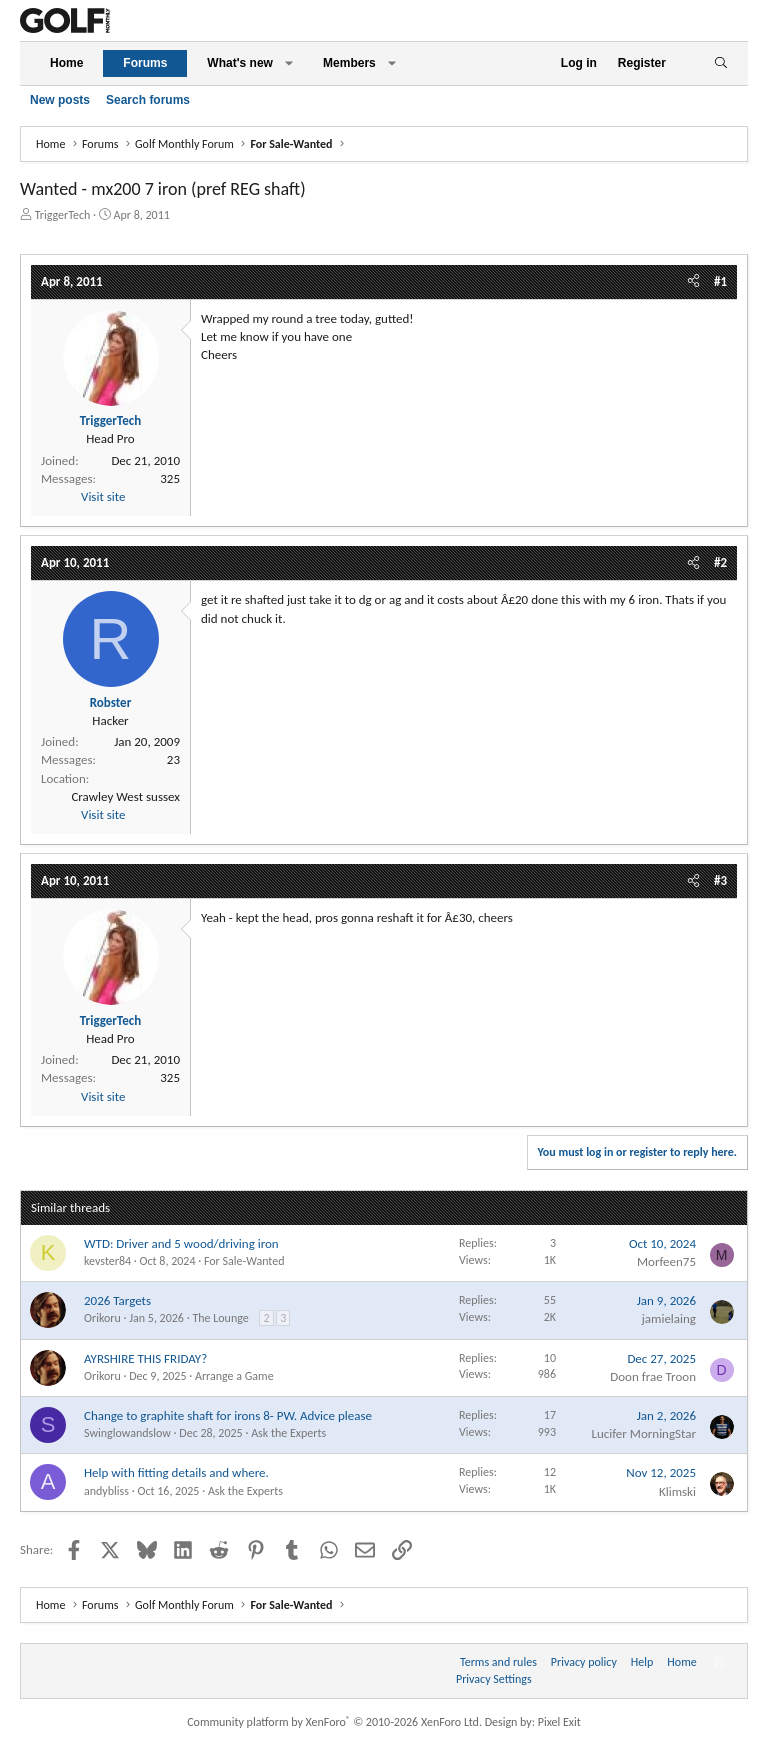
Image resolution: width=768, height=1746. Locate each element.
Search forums (148, 100)
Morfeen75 (666, 1261)
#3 (720, 880)
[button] (289, 63)
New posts (60, 100)
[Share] (693, 282)
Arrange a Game (234, 1376)
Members (349, 63)
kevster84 (107, 1261)
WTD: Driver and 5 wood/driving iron (181, 1243)
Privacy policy (584, 1662)
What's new (240, 63)
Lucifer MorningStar (643, 1433)
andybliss (106, 1491)
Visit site (103, 496)
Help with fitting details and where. (176, 1472)
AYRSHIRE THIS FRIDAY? (145, 1358)
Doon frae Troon (653, 1376)
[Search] (720, 63)
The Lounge (220, 1318)
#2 (720, 562)
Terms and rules (498, 1662)
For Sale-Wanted (244, 1261)
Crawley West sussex (125, 796)
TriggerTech (63, 215)
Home (66, 63)
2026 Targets (117, 1300)
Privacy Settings (494, 1679)
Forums (145, 63)
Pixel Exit (559, 1722)
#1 (720, 281)
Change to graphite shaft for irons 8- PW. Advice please (228, 1415)
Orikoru (102, 1318)
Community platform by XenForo (334, 1722)
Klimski (677, 1491)
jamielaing (669, 1318)
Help (642, 1662)
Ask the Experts (288, 1433)
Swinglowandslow (127, 1433)
